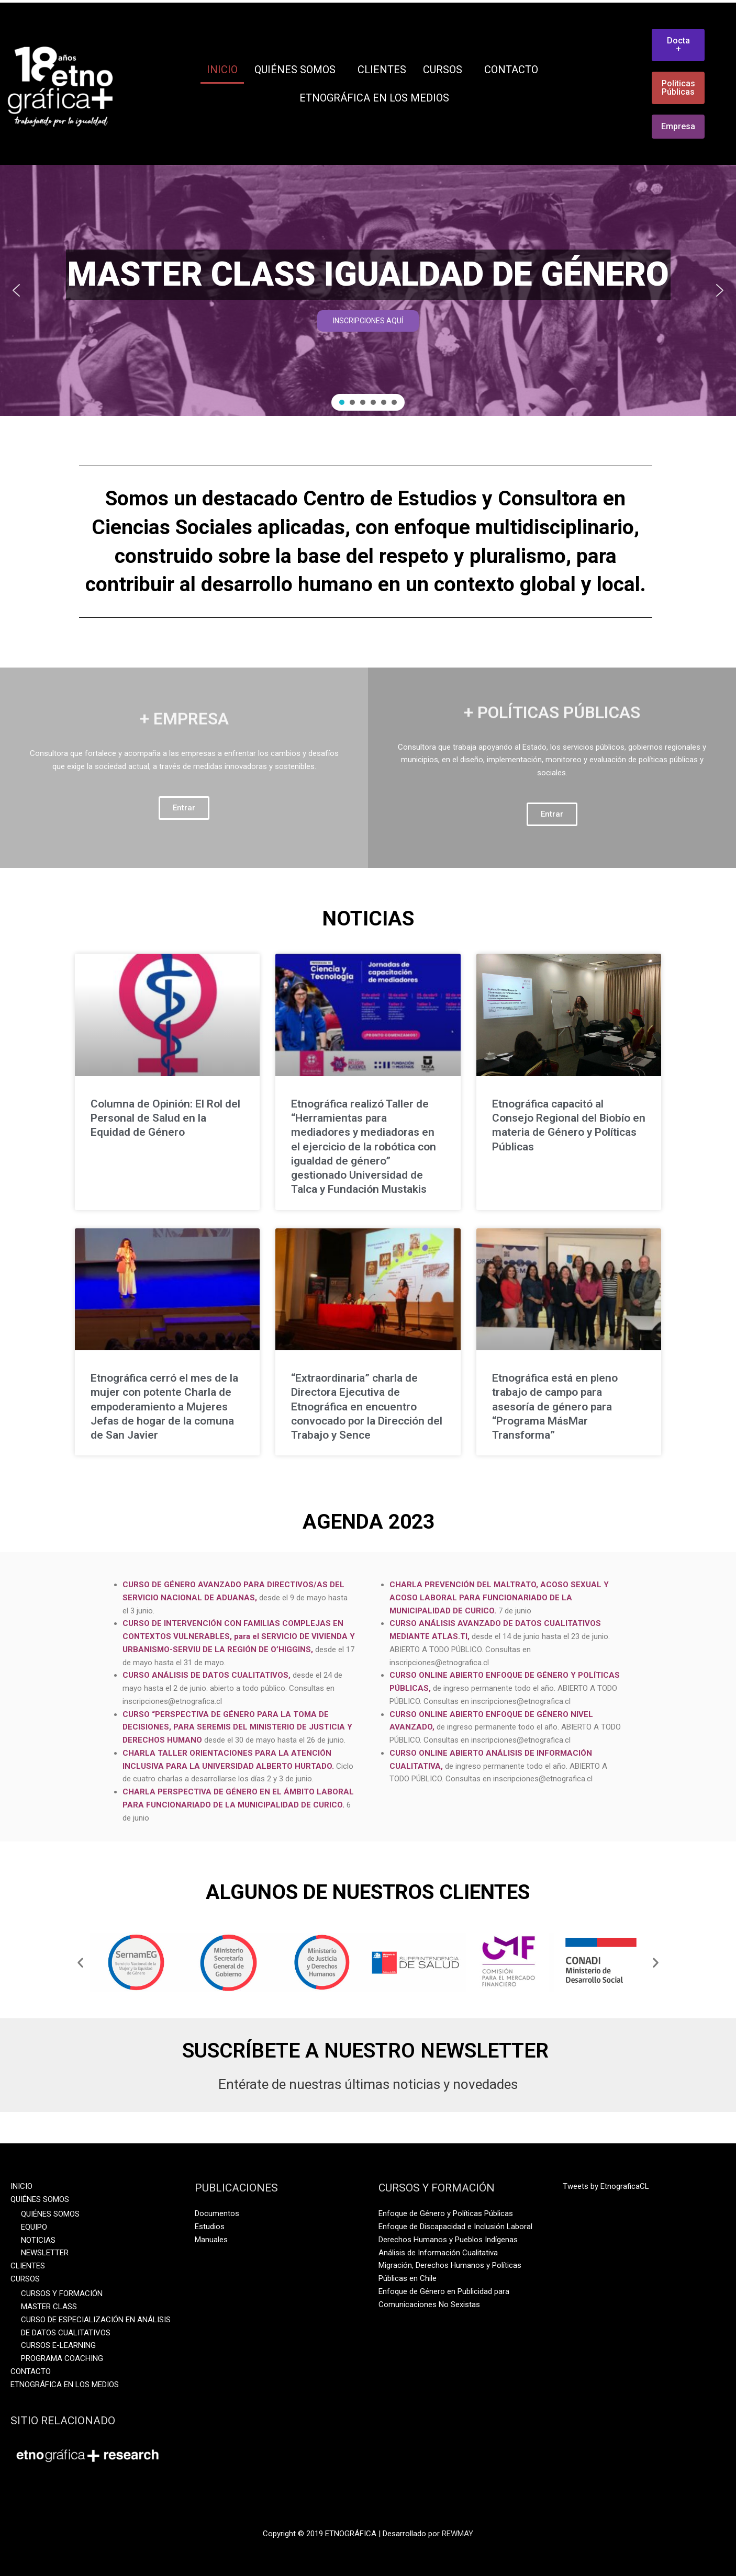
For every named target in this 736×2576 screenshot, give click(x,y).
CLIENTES (382, 69)
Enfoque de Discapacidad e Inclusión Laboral (455, 2226)
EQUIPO (34, 2227)
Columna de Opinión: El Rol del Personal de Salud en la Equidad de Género (165, 1118)
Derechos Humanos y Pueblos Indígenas (448, 2239)
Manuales (211, 2239)
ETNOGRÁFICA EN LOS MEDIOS (374, 98)
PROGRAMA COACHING (62, 2358)
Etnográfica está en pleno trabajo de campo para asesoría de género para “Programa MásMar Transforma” (555, 1406)
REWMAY (457, 2533)
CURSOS (445, 69)
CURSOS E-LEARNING (58, 2345)
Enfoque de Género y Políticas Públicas (445, 2213)
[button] (16, 290)
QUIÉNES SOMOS (297, 69)
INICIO (222, 69)
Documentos (217, 2213)
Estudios (210, 2226)
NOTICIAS (38, 2240)
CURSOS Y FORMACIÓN (62, 2293)
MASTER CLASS (49, 2306)
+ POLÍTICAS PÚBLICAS (552, 673)
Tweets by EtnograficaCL (606, 2186)
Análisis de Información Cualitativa (438, 2252)
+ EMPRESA (184, 680)
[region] (368, 290)
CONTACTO (511, 69)
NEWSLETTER (45, 2252)
